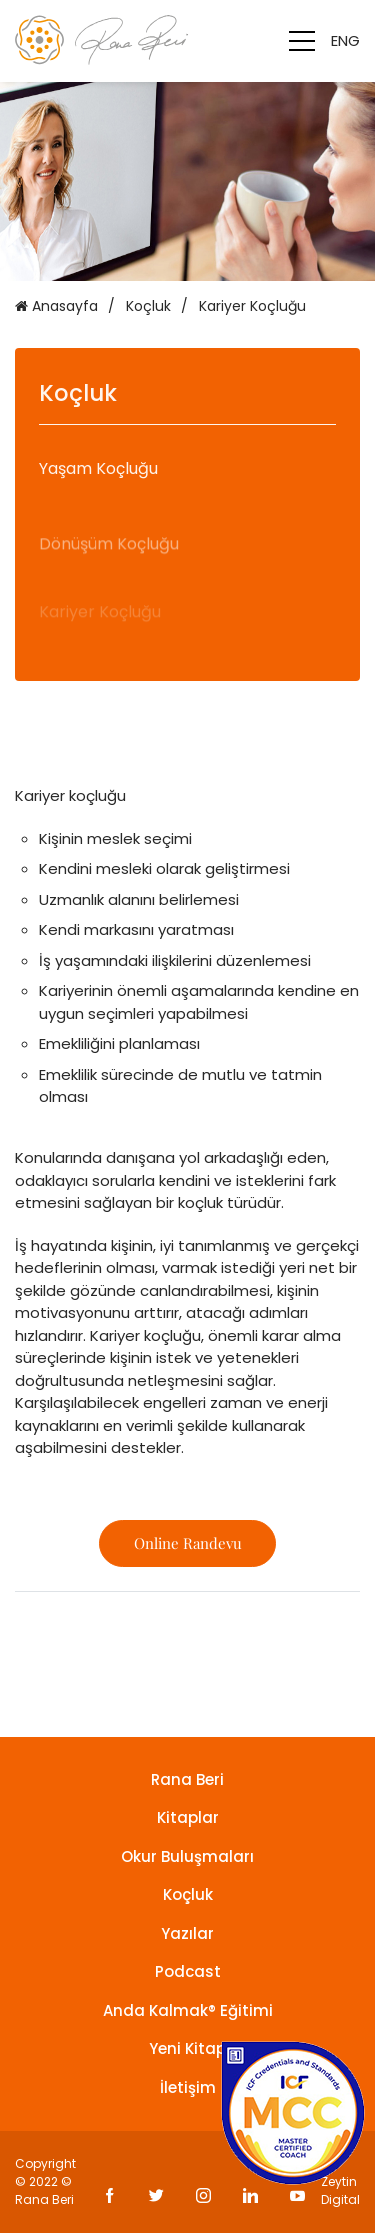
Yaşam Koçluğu (98, 472)
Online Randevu (188, 1543)
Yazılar (187, 1933)
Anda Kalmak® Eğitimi (188, 2010)
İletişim (188, 2087)
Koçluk (148, 306)
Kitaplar (188, 1817)
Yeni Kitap (187, 2048)
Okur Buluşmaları (187, 1856)
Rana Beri (187, 1779)
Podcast (188, 1971)
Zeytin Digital (340, 2190)
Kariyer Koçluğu (252, 306)
